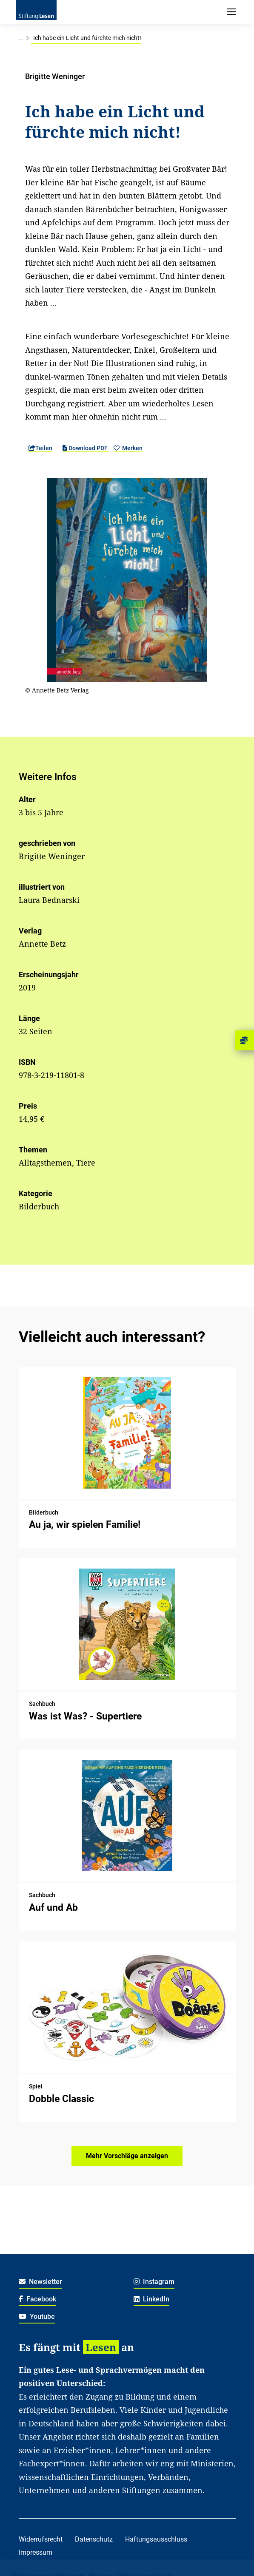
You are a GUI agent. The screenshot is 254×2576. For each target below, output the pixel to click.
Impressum (35, 2552)
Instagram (154, 2282)
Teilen (40, 448)
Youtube (37, 2316)
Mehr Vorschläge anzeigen (127, 2156)
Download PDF (86, 448)
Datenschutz (94, 2539)
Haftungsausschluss (156, 2539)
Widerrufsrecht (41, 2539)
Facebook (38, 2299)
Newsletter (41, 2282)
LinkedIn (152, 2299)
